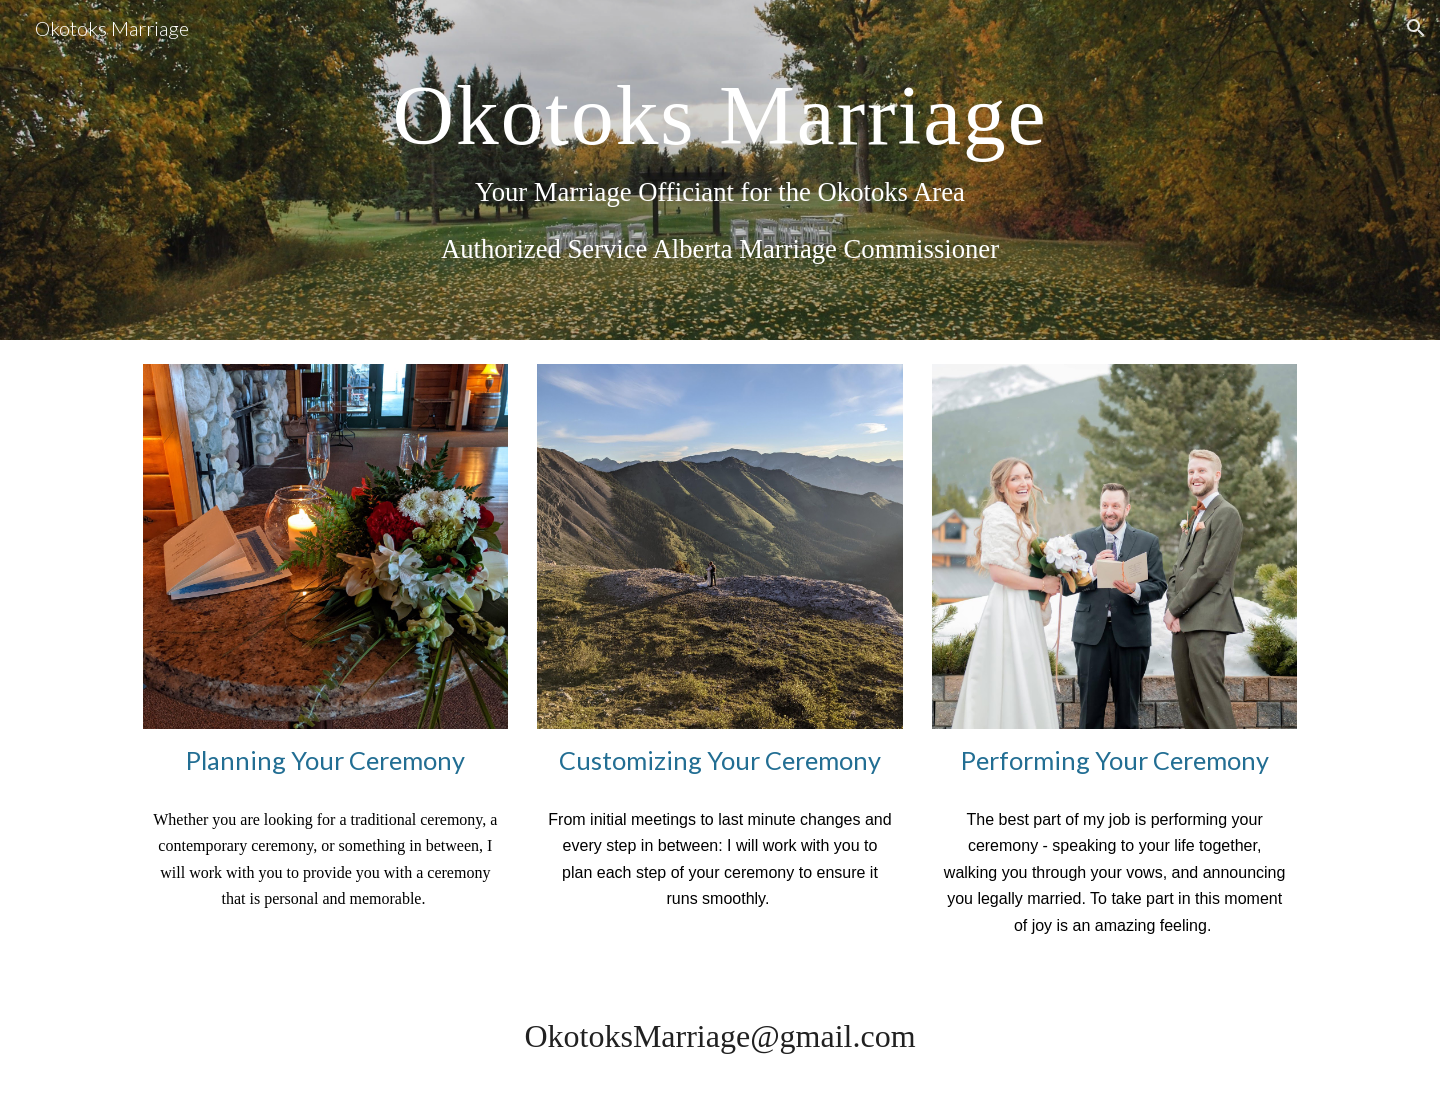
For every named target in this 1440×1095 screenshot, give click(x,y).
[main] (720, 170)
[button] (1416, 28)
